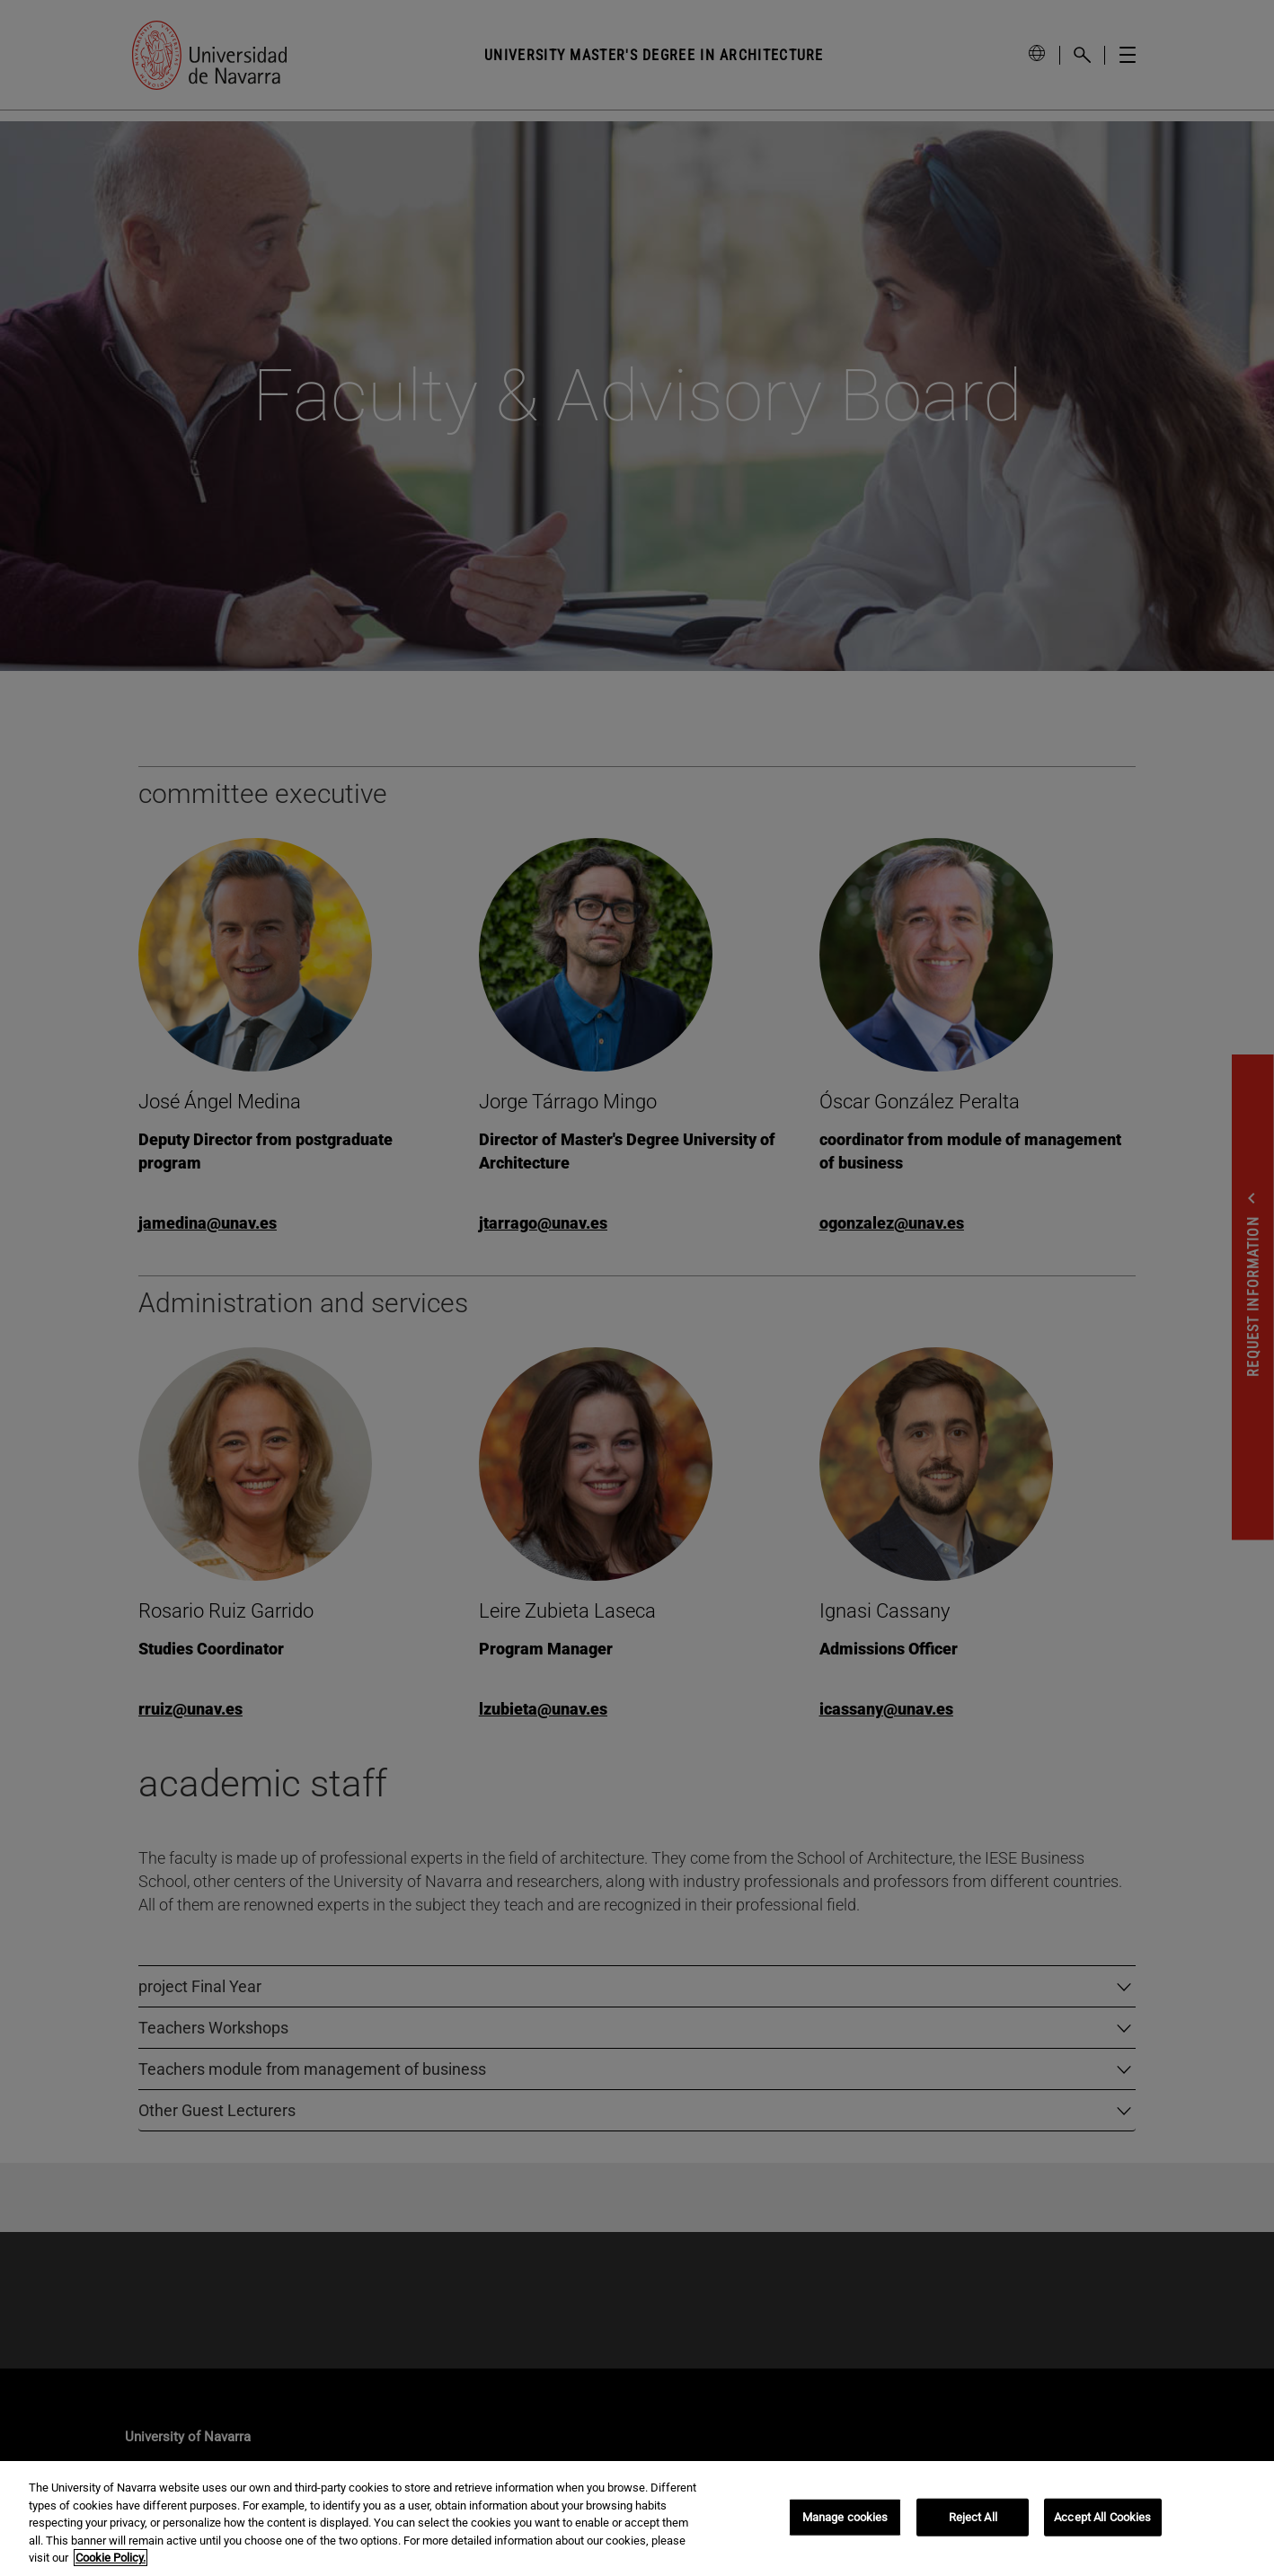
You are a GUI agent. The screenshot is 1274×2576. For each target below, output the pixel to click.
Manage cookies (845, 2517)
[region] (637, 2518)
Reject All (973, 2517)
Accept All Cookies (1102, 2517)
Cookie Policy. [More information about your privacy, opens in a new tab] (110, 2557)
